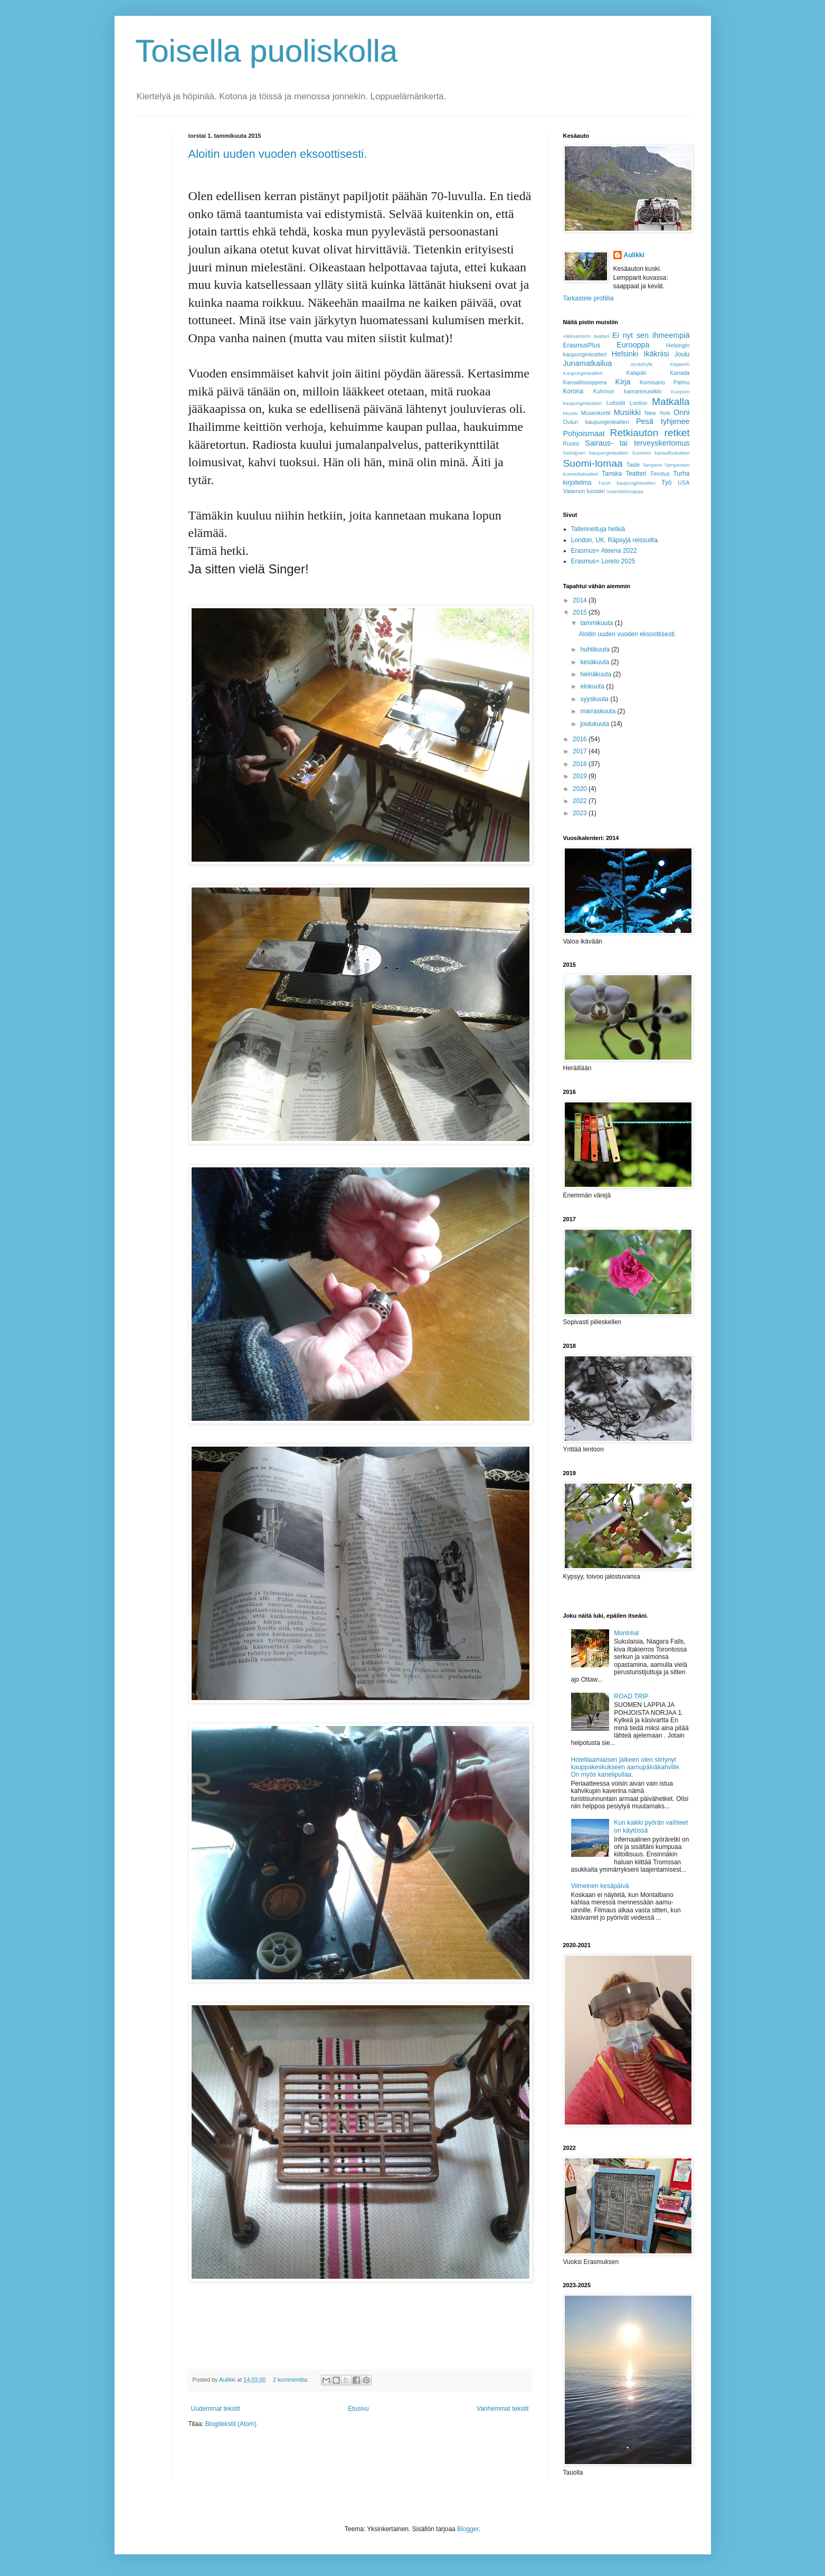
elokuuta (593, 686)
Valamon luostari (584, 491)
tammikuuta (597, 623)
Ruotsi (571, 443)
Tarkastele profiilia (588, 298)
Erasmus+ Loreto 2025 (603, 561)
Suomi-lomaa (593, 463)
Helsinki (625, 354)
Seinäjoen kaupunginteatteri (596, 453)
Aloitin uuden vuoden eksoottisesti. (277, 154)
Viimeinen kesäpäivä (600, 1886)
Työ (666, 482)
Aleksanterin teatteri (586, 336)
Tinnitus (660, 473)
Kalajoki (636, 373)
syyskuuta (595, 699)
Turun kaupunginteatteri (627, 483)
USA (683, 482)
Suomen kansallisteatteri (660, 453)
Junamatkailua (587, 363)
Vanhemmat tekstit (502, 2408)
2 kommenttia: (291, 2379)
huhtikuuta (595, 649)
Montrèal (626, 1633)
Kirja (623, 382)
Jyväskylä (641, 364)
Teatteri (635, 473)
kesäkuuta (595, 662)
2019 (581, 776)
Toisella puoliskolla (267, 51)
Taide (633, 464)
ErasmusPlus (582, 345)
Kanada (679, 373)
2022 (581, 801)
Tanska (612, 473)
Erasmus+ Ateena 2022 (604, 550)
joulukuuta (595, 724)
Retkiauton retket (650, 432)
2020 (581, 788)
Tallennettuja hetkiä (598, 529)
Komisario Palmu (665, 382)
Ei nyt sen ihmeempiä (651, 335)
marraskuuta (598, 711)
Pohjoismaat (584, 433)
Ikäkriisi (656, 354)
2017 (581, 751)
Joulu (682, 354)
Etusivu (358, 2408)
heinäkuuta (596, 674)
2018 (581, 764)
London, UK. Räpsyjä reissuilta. (615, 540)
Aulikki (634, 255)
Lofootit (615, 403)
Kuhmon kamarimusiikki (627, 391)
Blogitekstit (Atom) (231, 2424)
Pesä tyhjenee (663, 421)
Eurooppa (633, 345)
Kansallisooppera (585, 382)
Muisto (570, 413)
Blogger (468, 2529)
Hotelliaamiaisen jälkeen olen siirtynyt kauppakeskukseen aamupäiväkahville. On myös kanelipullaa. (626, 1767)
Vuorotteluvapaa (624, 491)
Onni (681, 412)
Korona (573, 391)
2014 (581, 600)
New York (657, 413)
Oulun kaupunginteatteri (596, 422)
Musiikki (627, 412)
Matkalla (670, 401)
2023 (581, 813)
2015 (581, 612)
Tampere (652, 465)
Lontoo (638, 403)
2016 (581, 739)
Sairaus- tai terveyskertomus (637, 443)
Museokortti (596, 413)
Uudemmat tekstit (215, 2408)
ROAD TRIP (631, 1696)
